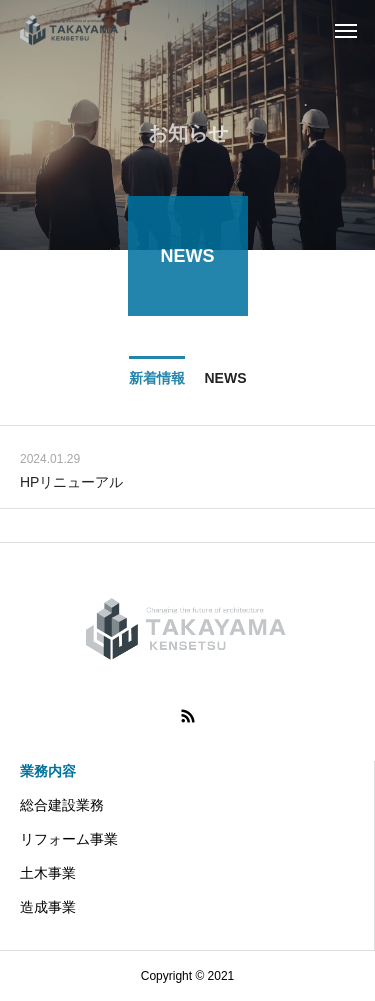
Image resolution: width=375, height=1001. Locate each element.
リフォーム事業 (69, 839)
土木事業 (48, 873)
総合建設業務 (62, 805)
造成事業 (48, 907)
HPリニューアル (71, 483)
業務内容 (48, 771)
